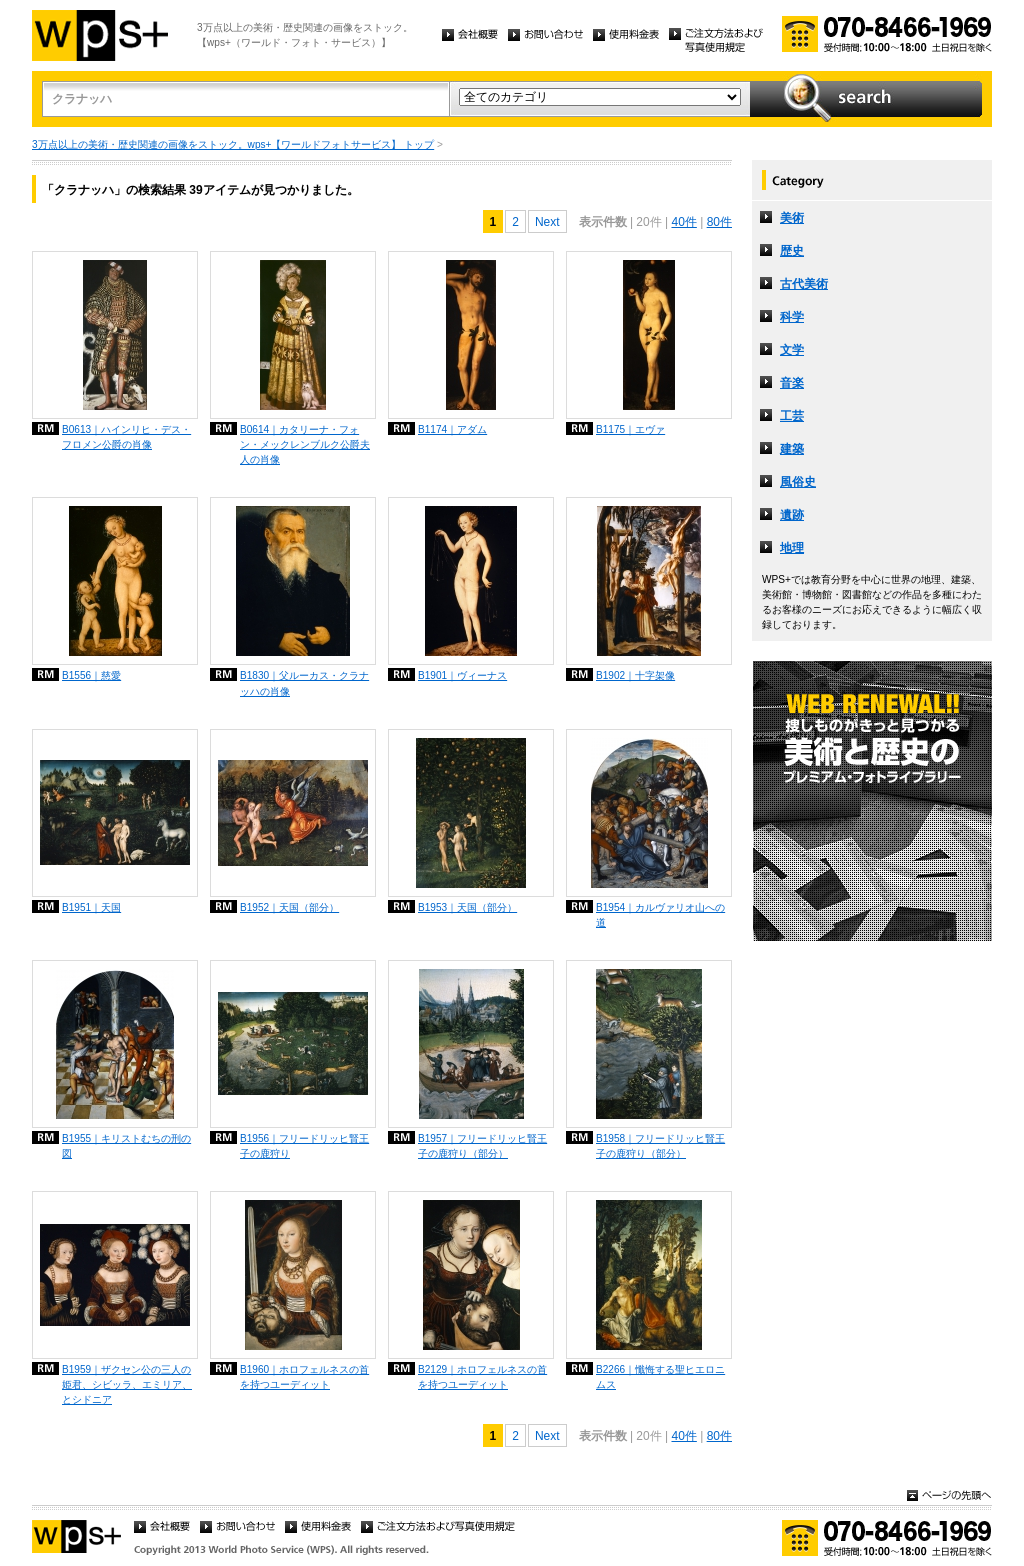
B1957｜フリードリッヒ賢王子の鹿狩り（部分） (482, 1146)
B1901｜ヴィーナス (462, 675)
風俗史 (798, 482)
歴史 (792, 251)
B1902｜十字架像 (635, 675)
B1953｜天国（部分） (467, 907)
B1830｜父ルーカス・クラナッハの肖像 (304, 683)
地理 (792, 548)
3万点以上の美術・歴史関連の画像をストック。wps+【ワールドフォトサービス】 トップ (233, 144)
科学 (792, 317)
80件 (719, 222)
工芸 (792, 416)
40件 (683, 222)
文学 (792, 350)
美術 (792, 218)
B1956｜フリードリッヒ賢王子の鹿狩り (304, 1146)
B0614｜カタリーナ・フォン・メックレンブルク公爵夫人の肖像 (305, 444)
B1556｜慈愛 (91, 675)
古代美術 (804, 284)
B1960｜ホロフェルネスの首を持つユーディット (304, 1377)
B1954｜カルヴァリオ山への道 (660, 915)
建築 (792, 449)
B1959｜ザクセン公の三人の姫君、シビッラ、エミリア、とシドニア (127, 1384)
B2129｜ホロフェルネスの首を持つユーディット (482, 1377)
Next (547, 222)
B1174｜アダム (452, 429)
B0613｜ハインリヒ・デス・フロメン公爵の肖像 (126, 437)
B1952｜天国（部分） (289, 907)
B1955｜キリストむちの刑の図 (126, 1146)
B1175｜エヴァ (630, 429)
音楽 (792, 383)
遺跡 (792, 515)
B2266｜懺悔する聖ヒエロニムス (660, 1377)
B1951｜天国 (91, 907)
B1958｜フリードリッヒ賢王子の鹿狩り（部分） (660, 1146)
